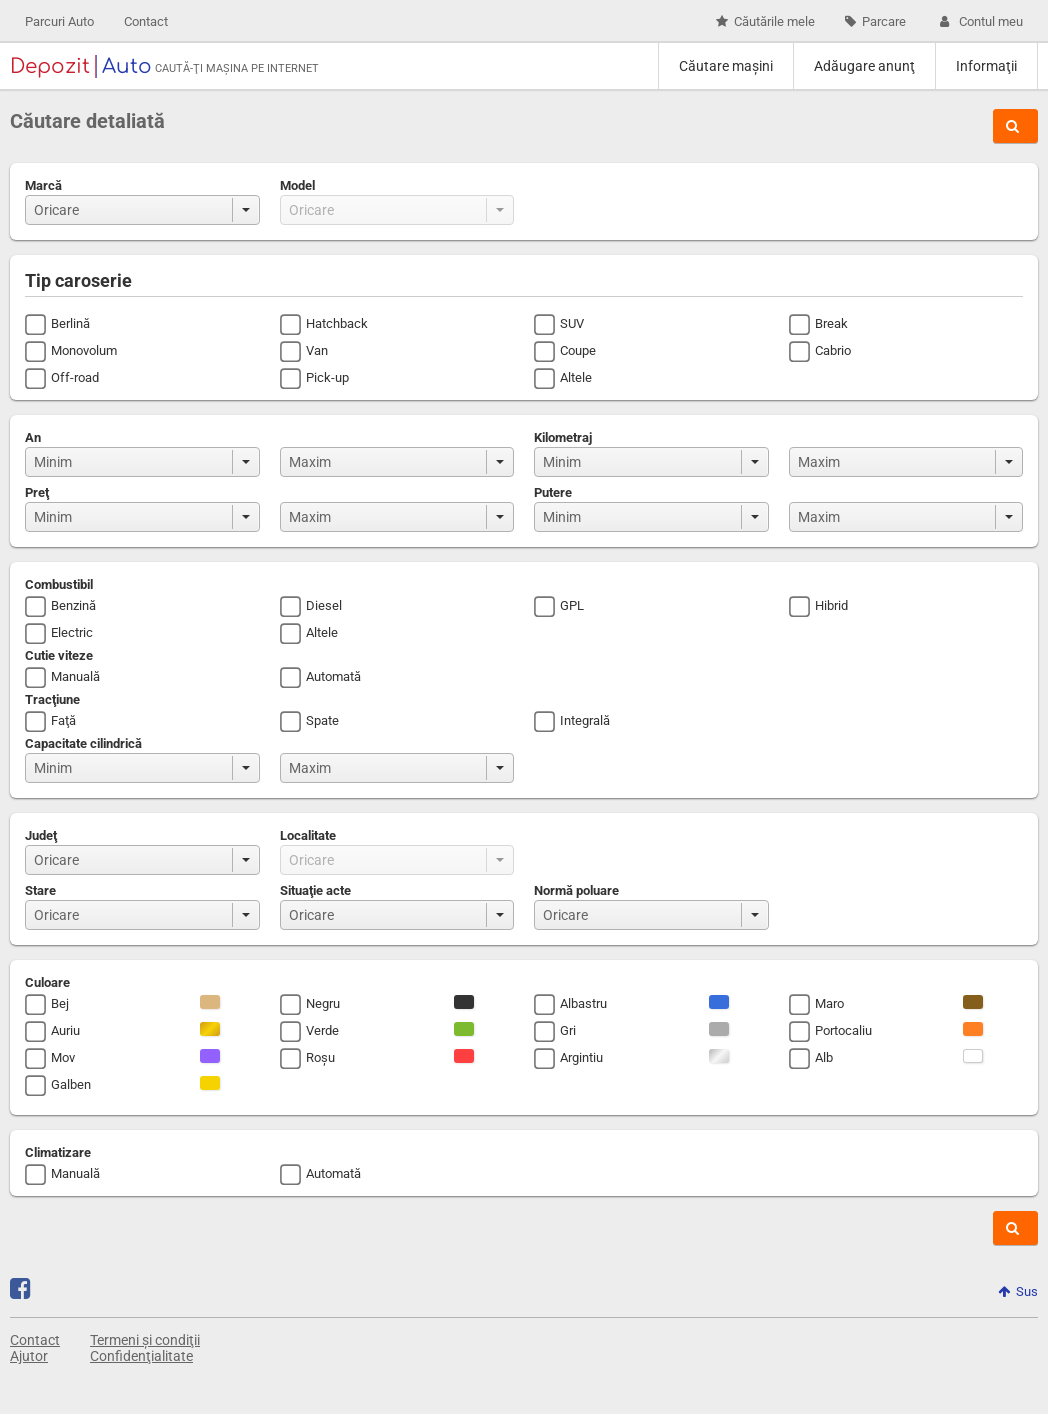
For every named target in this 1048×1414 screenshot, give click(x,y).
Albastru (583, 1003)
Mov (63, 1057)
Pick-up (327, 377)
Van (317, 350)
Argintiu (581, 1057)
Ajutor (29, 1356)
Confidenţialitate (141, 1356)
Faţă (63, 720)
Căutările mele (765, 21)
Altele (576, 377)
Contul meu (979, 21)
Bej (60, 1003)
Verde (322, 1030)
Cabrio (833, 350)
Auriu (65, 1030)
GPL (572, 605)
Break (831, 323)
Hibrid (831, 605)
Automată (333, 676)
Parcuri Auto (59, 21)
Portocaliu (843, 1030)
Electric (72, 632)
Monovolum (84, 350)
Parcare (875, 21)
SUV (572, 323)
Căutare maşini (726, 66)
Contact (146, 21)
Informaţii (986, 66)
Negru (323, 1003)
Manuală (75, 676)
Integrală (585, 720)
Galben (71, 1084)
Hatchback (337, 323)
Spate (322, 720)
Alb (824, 1057)
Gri (568, 1030)
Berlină (70, 323)
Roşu (320, 1057)
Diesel (324, 605)
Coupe (578, 350)
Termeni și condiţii (145, 1340)
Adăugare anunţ (864, 66)
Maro (829, 1003)
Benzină (73, 605)
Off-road (75, 377)
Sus (1018, 1291)
